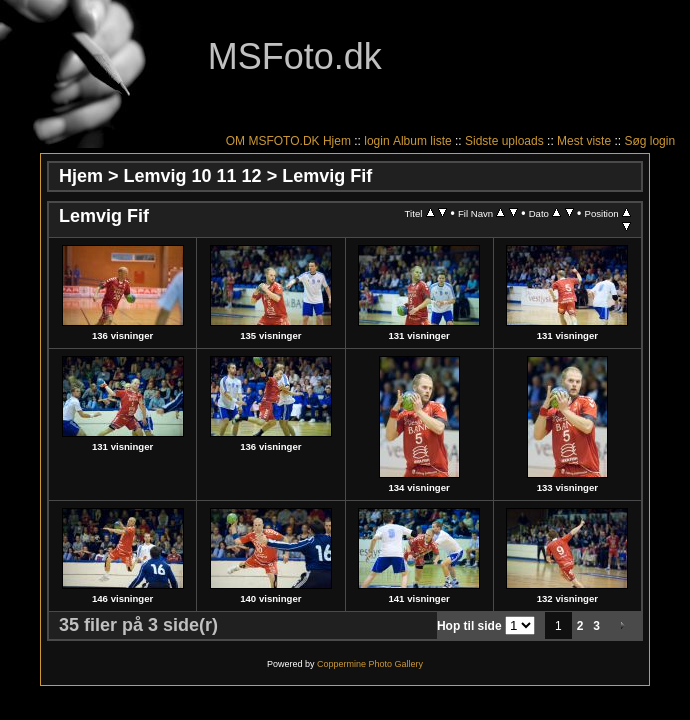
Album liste (422, 141)
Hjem (337, 141)
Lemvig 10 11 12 (193, 176)
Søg (635, 141)
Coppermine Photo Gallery (370, 664)
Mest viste (584, 141)
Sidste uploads (504, 141)
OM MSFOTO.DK (273, 141)
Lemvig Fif (327, 176)
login (376, 141)
